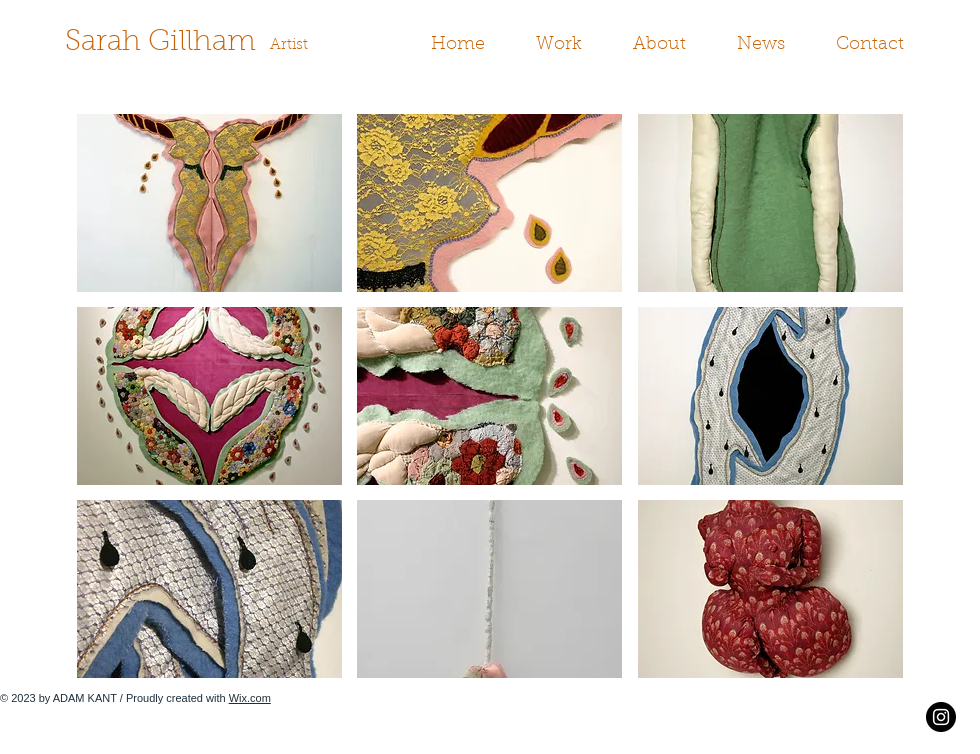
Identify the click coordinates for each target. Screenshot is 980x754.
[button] (567, 45)
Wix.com (250, 698)
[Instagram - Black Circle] (941, 717)
